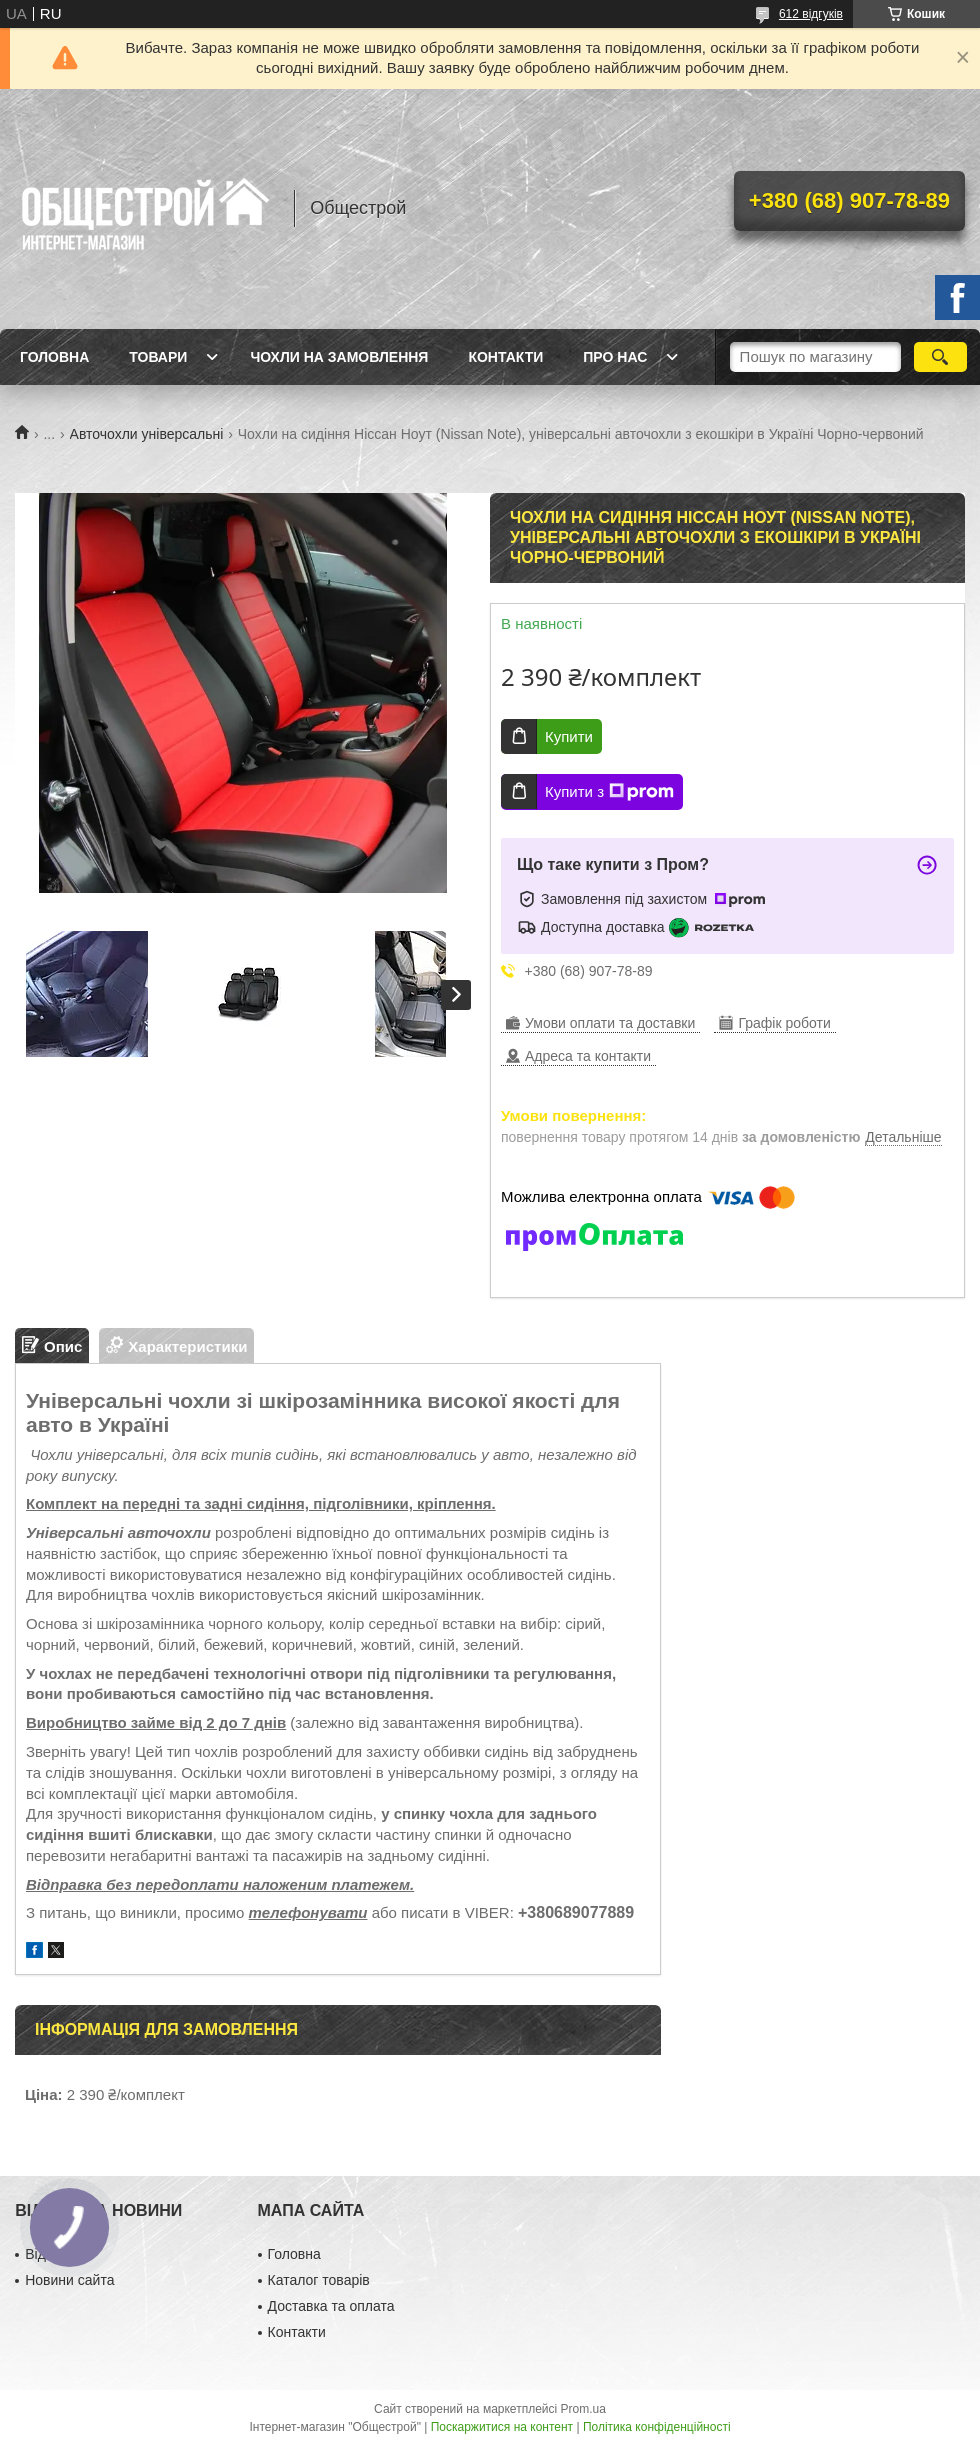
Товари (158, 357)
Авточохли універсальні (147, 434)
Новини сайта (69, 2280)
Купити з (609, 792)
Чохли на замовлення (339, 357)
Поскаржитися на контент (502, 2427)
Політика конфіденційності (657, 2427)
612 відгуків (811, 14)
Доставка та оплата (331, 2306)
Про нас (615, 357)
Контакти (505, 357)
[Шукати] (940, 357)
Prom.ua (583, 2409)
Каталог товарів (319, 2280)
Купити (569, 736)
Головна (54, 357)
